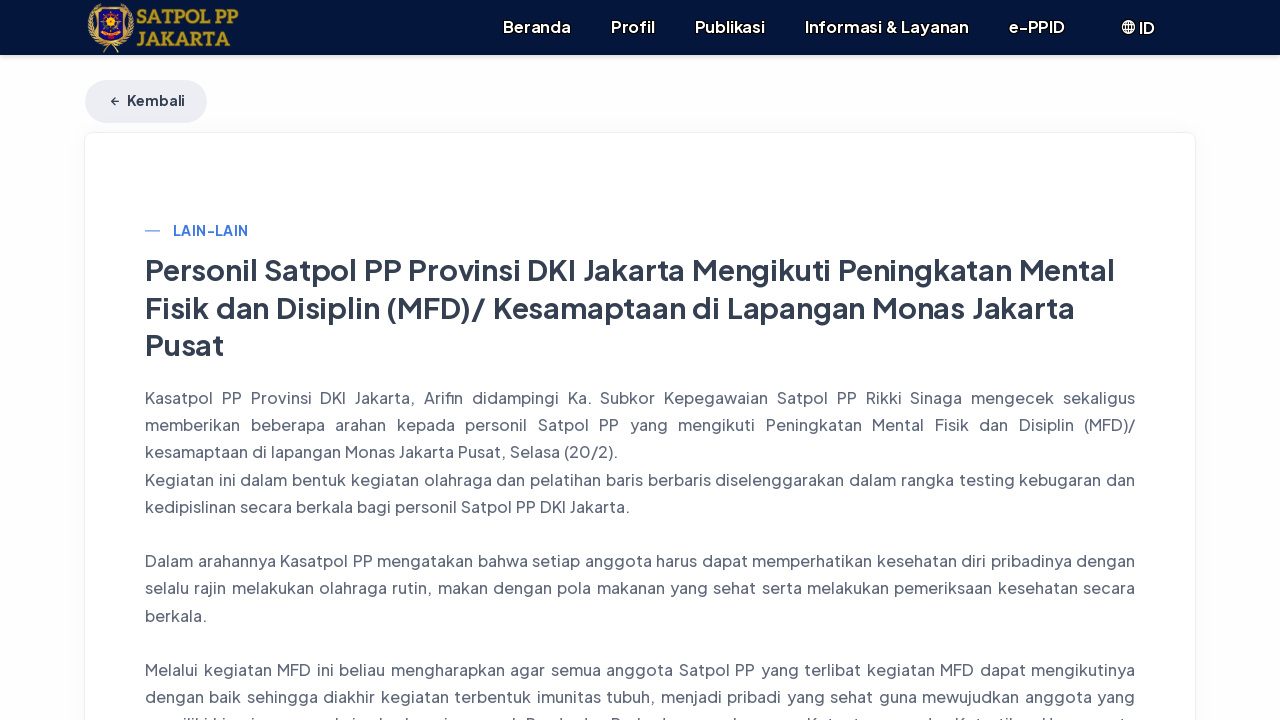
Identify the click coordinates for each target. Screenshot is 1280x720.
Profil (633, 26)
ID (1137, 27)
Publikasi (730, 26)
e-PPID (1037, 26)
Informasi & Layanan (887, 26)
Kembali (146, 100)
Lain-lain (211, 230)
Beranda (537, 26)
